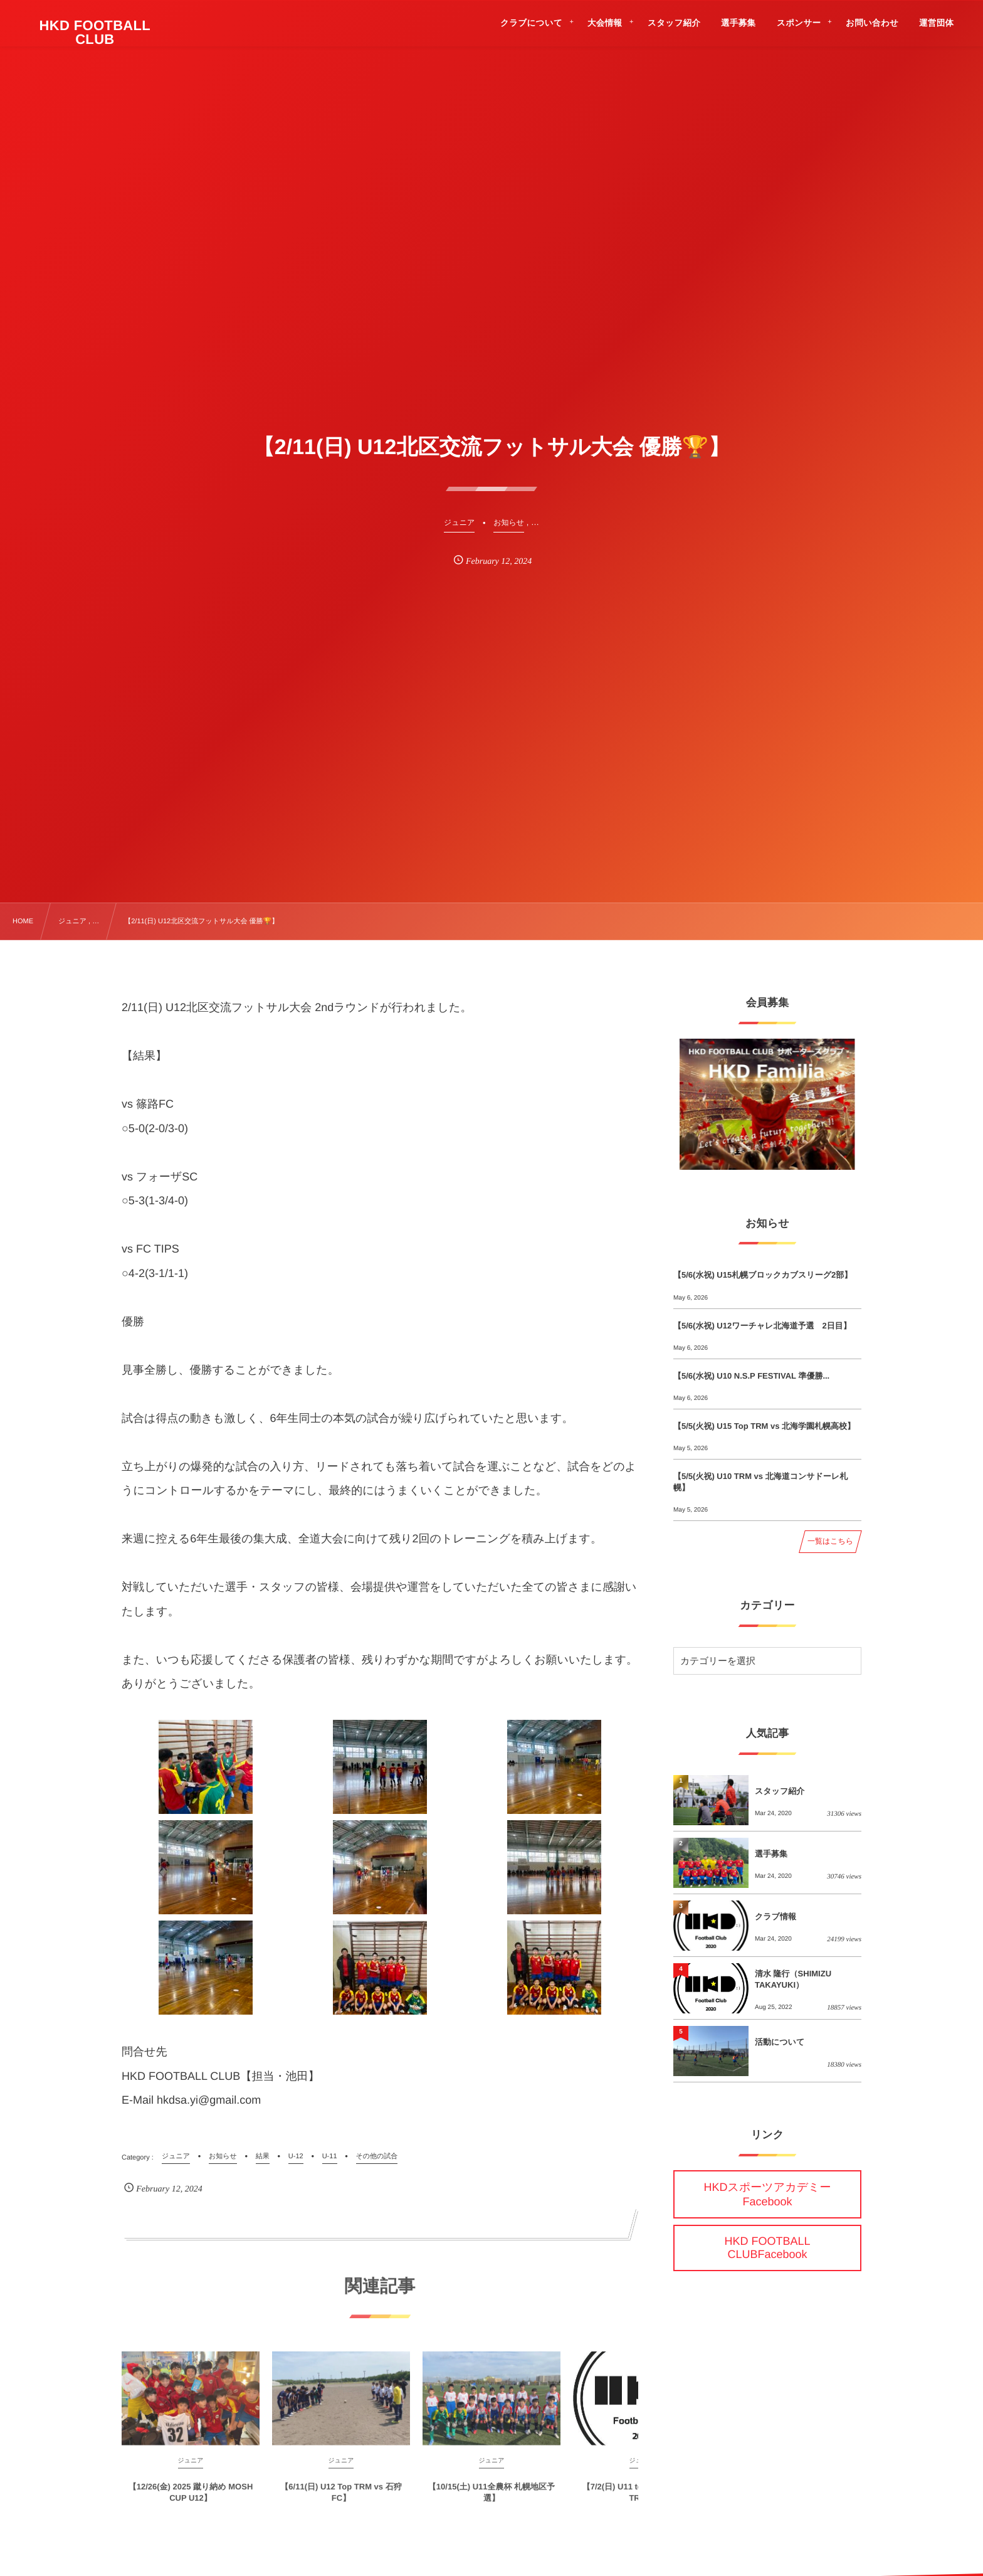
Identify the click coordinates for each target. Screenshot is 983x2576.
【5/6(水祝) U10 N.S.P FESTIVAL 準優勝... (751, 1376)
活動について (779, 2042)
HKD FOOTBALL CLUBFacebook (767, 2248)
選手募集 (771, 1853)
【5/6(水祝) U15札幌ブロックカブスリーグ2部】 (762, 1275)
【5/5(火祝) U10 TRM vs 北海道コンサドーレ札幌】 (760, 1481)
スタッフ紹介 (779, 1791)
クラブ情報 (775, 1916)
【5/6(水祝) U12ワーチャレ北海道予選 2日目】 (762, 1325)
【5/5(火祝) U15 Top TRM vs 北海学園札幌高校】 (764, 1426)
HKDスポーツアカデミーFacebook (767, 2194)
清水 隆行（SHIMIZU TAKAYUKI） (793, 1979)
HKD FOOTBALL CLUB (95, 32)
